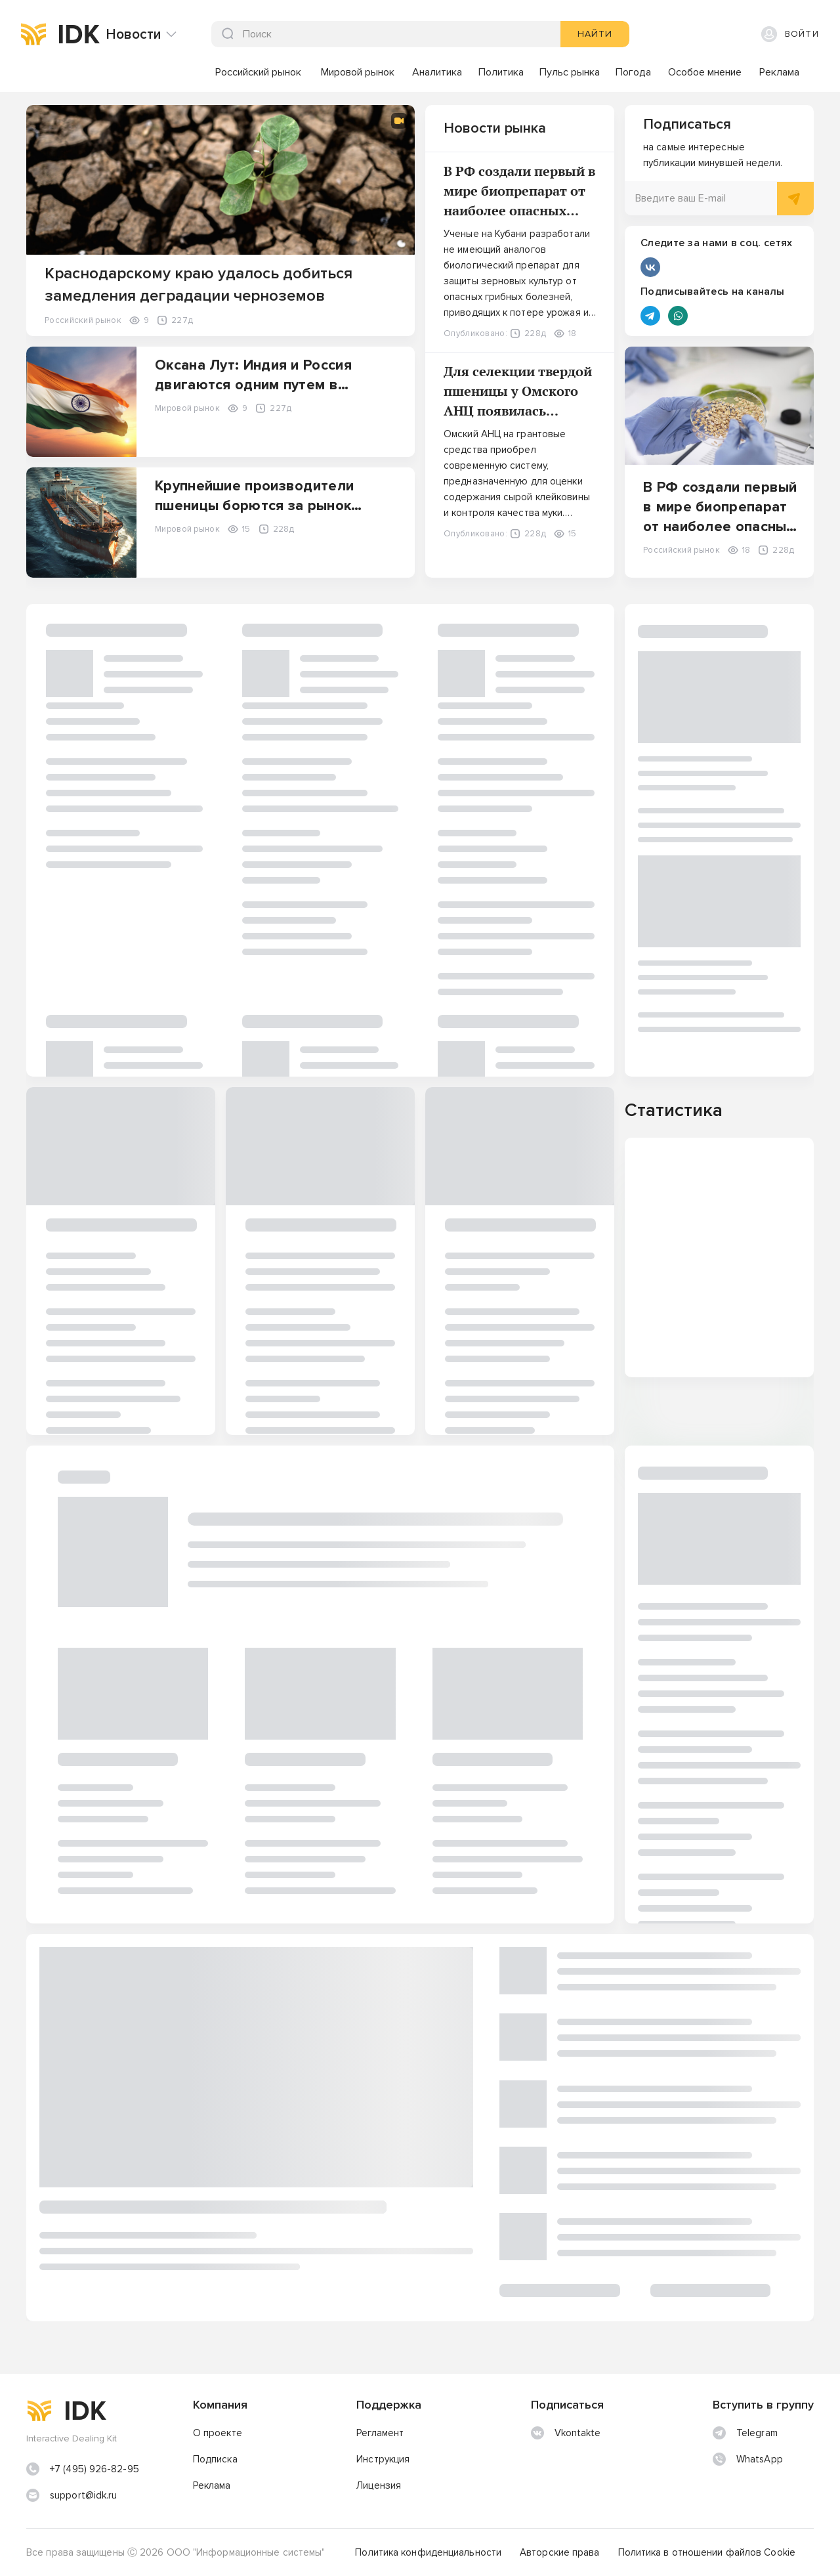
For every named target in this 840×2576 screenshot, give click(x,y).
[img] (33, 34)
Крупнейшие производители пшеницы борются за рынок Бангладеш (254, 505)
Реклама (212, 2485)
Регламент (380, 2433)
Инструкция (383, 2459)
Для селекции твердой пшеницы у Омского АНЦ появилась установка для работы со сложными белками (518, 410)
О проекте (217, 2433)
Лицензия (378, 2485)
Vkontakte (566, 2432)
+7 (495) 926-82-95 (94, 2469)
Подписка (215, 2459)
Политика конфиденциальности (428, 2552)
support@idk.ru (83, 2495)
